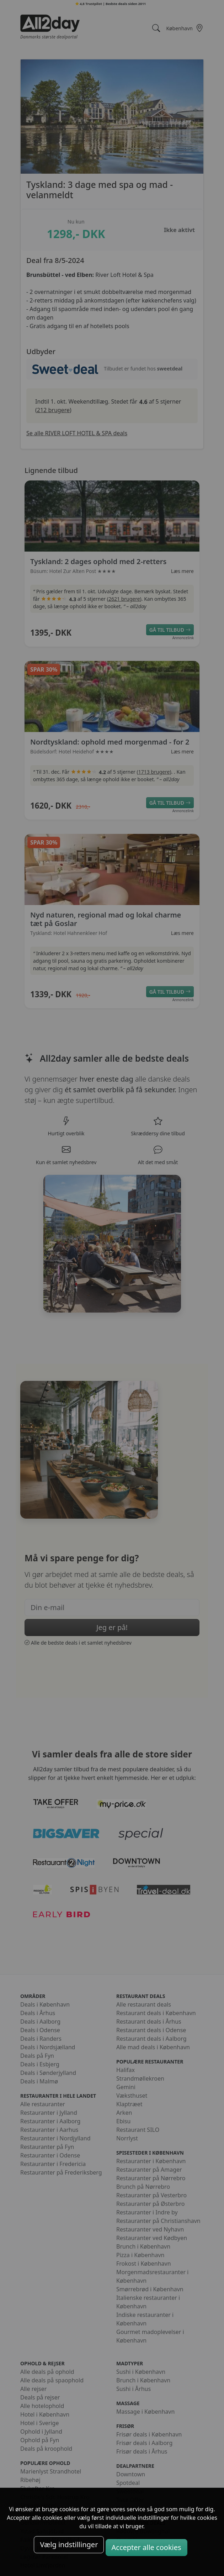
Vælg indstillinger (69, 2544)
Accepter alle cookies (146, 2547)
